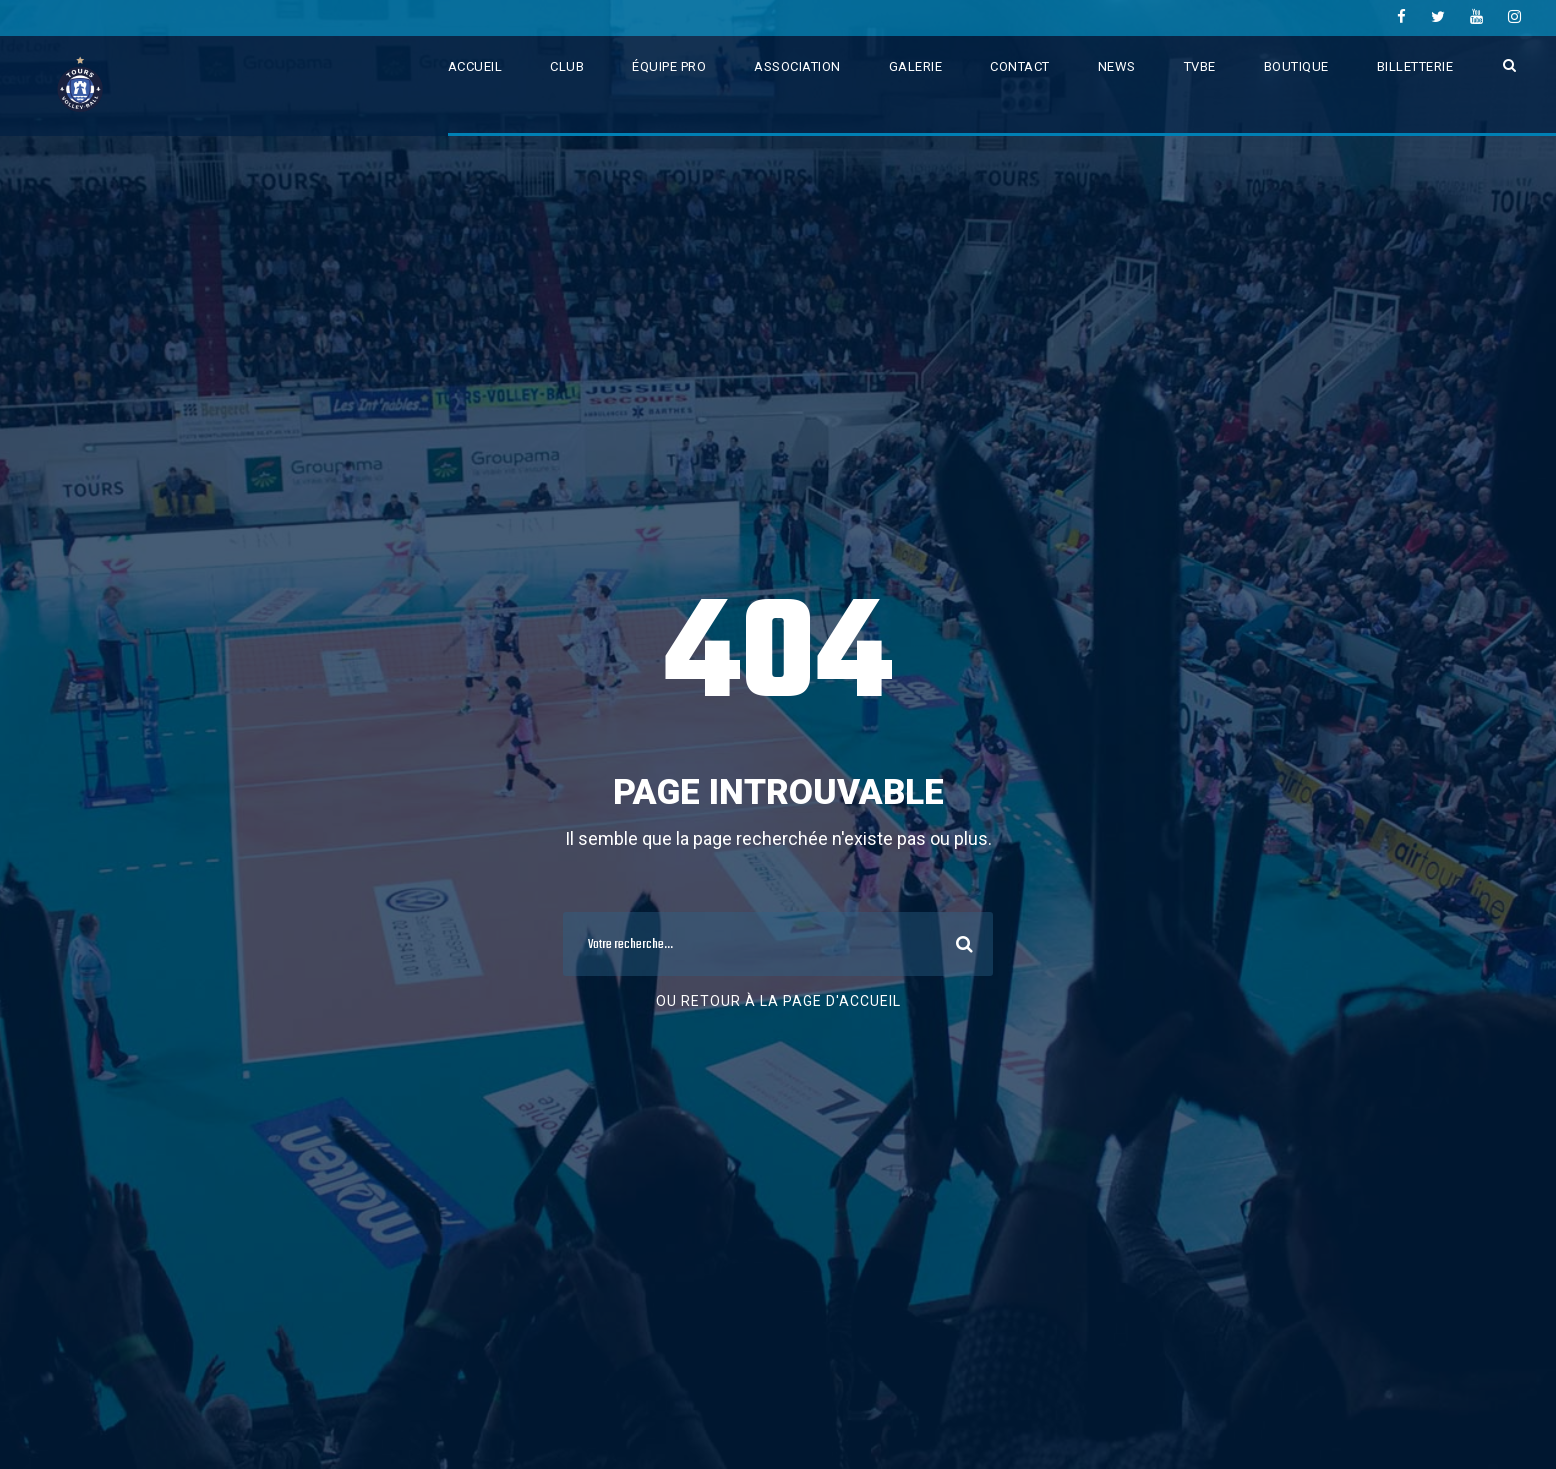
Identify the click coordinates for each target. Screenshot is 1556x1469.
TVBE (1200, 66)
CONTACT (1020, 66)
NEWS (1117, 66)
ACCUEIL (475, 66)
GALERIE (916, 66)
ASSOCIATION (797, 66)
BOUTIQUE (1296, 66)
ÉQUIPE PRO (669, 66)
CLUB (567, 66)
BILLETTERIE (1415, 66)
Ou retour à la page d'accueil (778, 1001)
